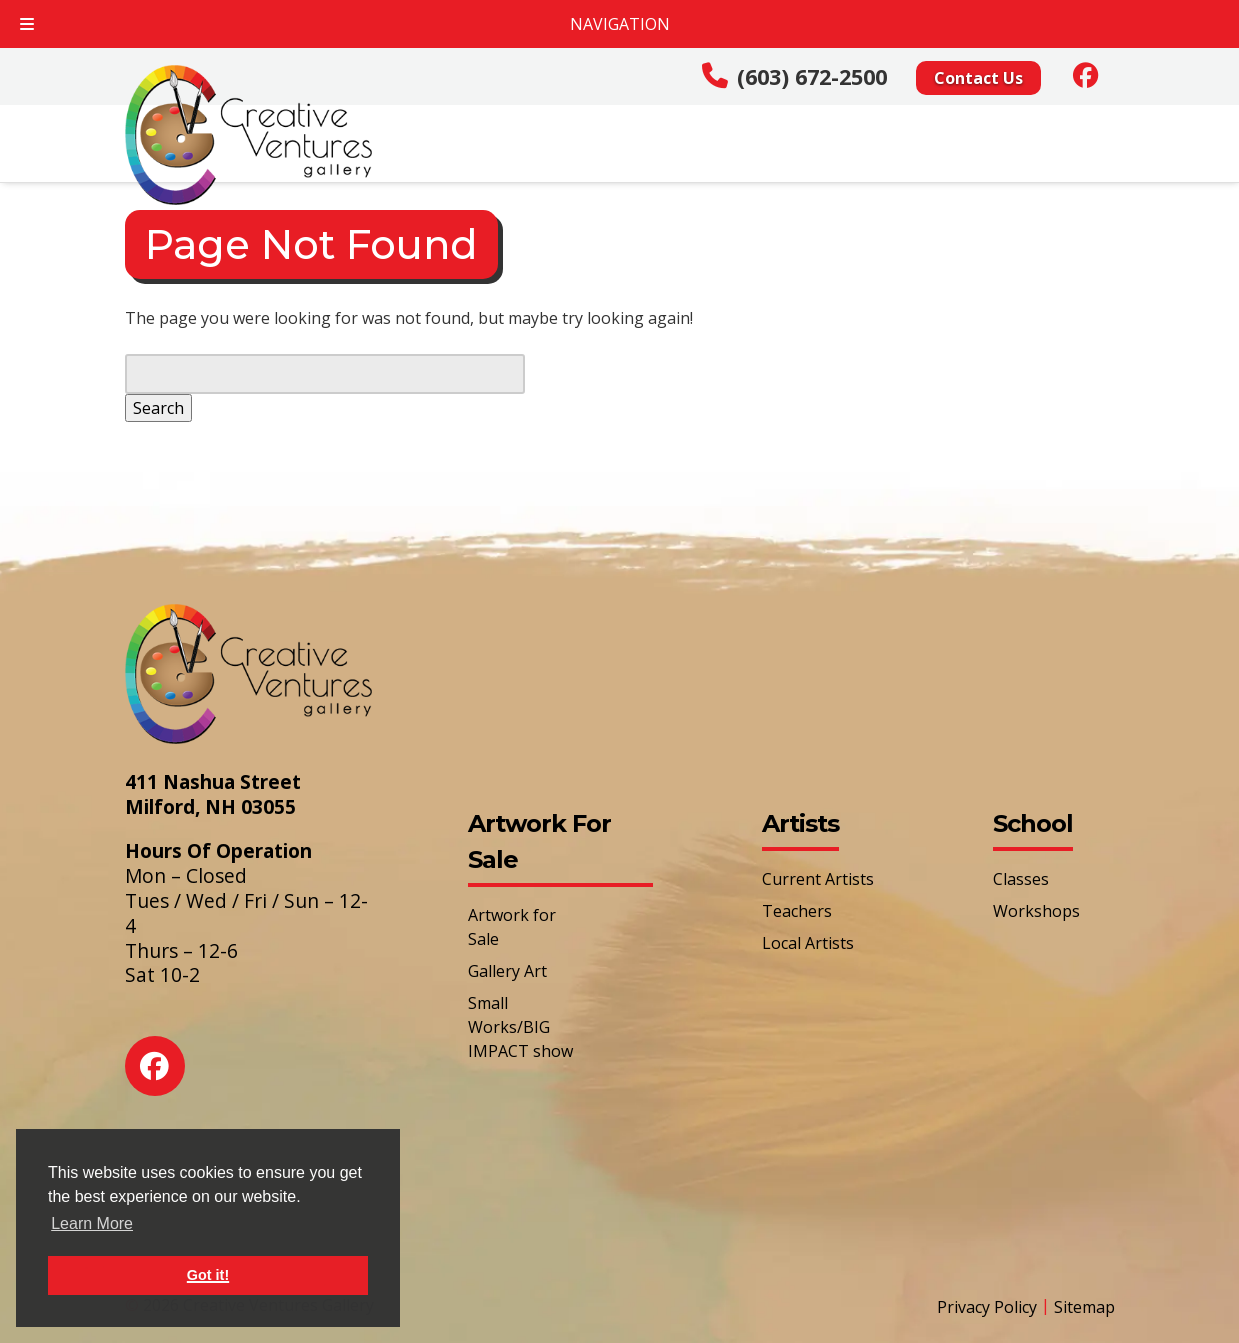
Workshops (1036, 911)
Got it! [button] (208, 1275)
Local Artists (808, 943)
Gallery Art (507, 971)
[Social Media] (1086, 74)
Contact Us (978, 78)
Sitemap (1084, 1307)
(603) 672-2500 (812, 76)
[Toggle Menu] (27, 24)
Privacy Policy (987, 1307)
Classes (1021, 879)
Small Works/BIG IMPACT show (520, 1027)
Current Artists (818, 879)
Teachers (797, 911)
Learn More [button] (92, 1223)
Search (158, 408)
